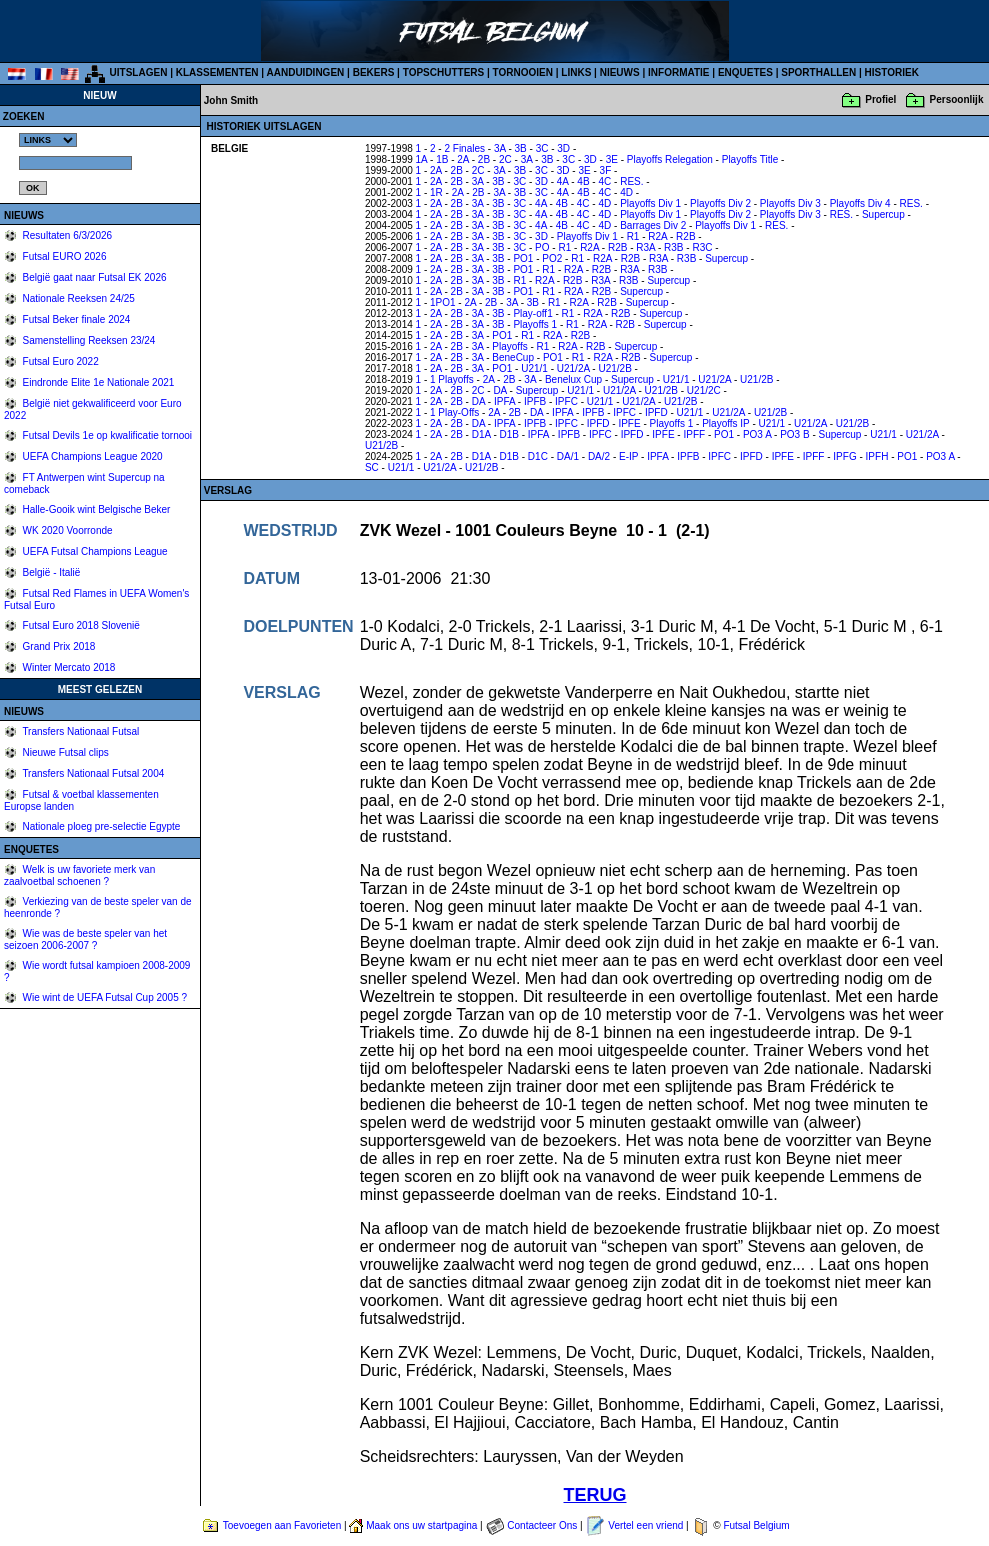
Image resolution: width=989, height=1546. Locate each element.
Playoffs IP (725, 423)
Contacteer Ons (542, 1525)
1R (436, 192)
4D (626, 192)
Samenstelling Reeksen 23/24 (88, 340)
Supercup (883, 214)
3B (521, 148)
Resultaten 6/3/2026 (66, 235)
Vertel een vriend (645, 1525)
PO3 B (794, 434)
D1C (538, 456)
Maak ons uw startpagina (421, 1525)
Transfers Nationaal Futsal (80, 731)
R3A (645, 247)
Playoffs (509, 346)
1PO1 (443, 302)
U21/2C (704, 390)
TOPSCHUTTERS (444, 72)
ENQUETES (745, 72)
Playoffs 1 (535, 324)
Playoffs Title (750, 159)
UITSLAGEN (139, 72)
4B (583, 181)
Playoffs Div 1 (650, 203)
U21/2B (614, 368)
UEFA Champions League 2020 (91, 456)
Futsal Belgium (756, 1525)
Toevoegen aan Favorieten (282, 1525)
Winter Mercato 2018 (68, 667)
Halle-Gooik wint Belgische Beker (95, 509)
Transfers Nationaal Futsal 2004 (92, 773)
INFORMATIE (678, 72)
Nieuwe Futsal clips (64, 752)
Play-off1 (532, 313)
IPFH (877, 456)
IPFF (694, 434)
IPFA (504, 401)
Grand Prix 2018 (58, 646)
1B (442, 159)
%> (48, 140)
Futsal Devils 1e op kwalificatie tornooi (106, 435)
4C (604, 181)
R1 (633, 236)
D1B (509, 434)
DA (499, 390)
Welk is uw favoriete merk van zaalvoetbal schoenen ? (79, 875)
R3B (673, 247)
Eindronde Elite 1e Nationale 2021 (97, 382)
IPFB (535, 401)
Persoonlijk (957, 99)
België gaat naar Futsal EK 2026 (93, 277)
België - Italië (50, 572)
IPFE (629, 423)
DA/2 (599, 456)
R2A (657, 236)
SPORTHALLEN (818, 72)
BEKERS (374, 72)
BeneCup (513, 357)
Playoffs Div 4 (860, 203)
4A (563, 181)
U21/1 (534, 368)
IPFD (656, 412)
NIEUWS (620, 72)
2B (484, 159)
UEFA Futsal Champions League (94, 551)
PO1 (523, 258)
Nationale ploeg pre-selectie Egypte (100, 826)
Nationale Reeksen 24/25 (77, 298)
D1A (481, 434)
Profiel (880, 99)
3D (563, 148)
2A (463, 159)
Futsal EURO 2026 (63, 256)
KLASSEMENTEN (217, 72)
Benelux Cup (573, 379)
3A (500, 148)
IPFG (844, 456)
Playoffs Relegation (670, 159)
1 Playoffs (452, 379)
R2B (685, 236)
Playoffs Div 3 (790, 203)
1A (422, 159)
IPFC (566, 401)
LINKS (576, 72)
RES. (631, 181)
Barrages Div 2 (653, 225)
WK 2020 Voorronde (66, 530)
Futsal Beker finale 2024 (75, 319)
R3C (702, 247)
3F (606, 170)
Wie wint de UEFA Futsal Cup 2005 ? (103, 997)
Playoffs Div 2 (720, 203)
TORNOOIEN (523, 72)
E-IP (628, 456)
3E (612, 159)
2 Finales (464, 148)
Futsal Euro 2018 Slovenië (80, 625)
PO (542, 247)
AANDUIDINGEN (306, 72)
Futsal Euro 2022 (59, 361)
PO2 (552, 258)
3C (542, 148)
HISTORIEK (892, 72)
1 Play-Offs (454, 412)
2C (505, 159)
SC (372, 467)
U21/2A (573, 368)
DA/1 (568, 456)
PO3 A (757, 434)
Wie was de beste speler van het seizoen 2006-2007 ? (85, 939)
